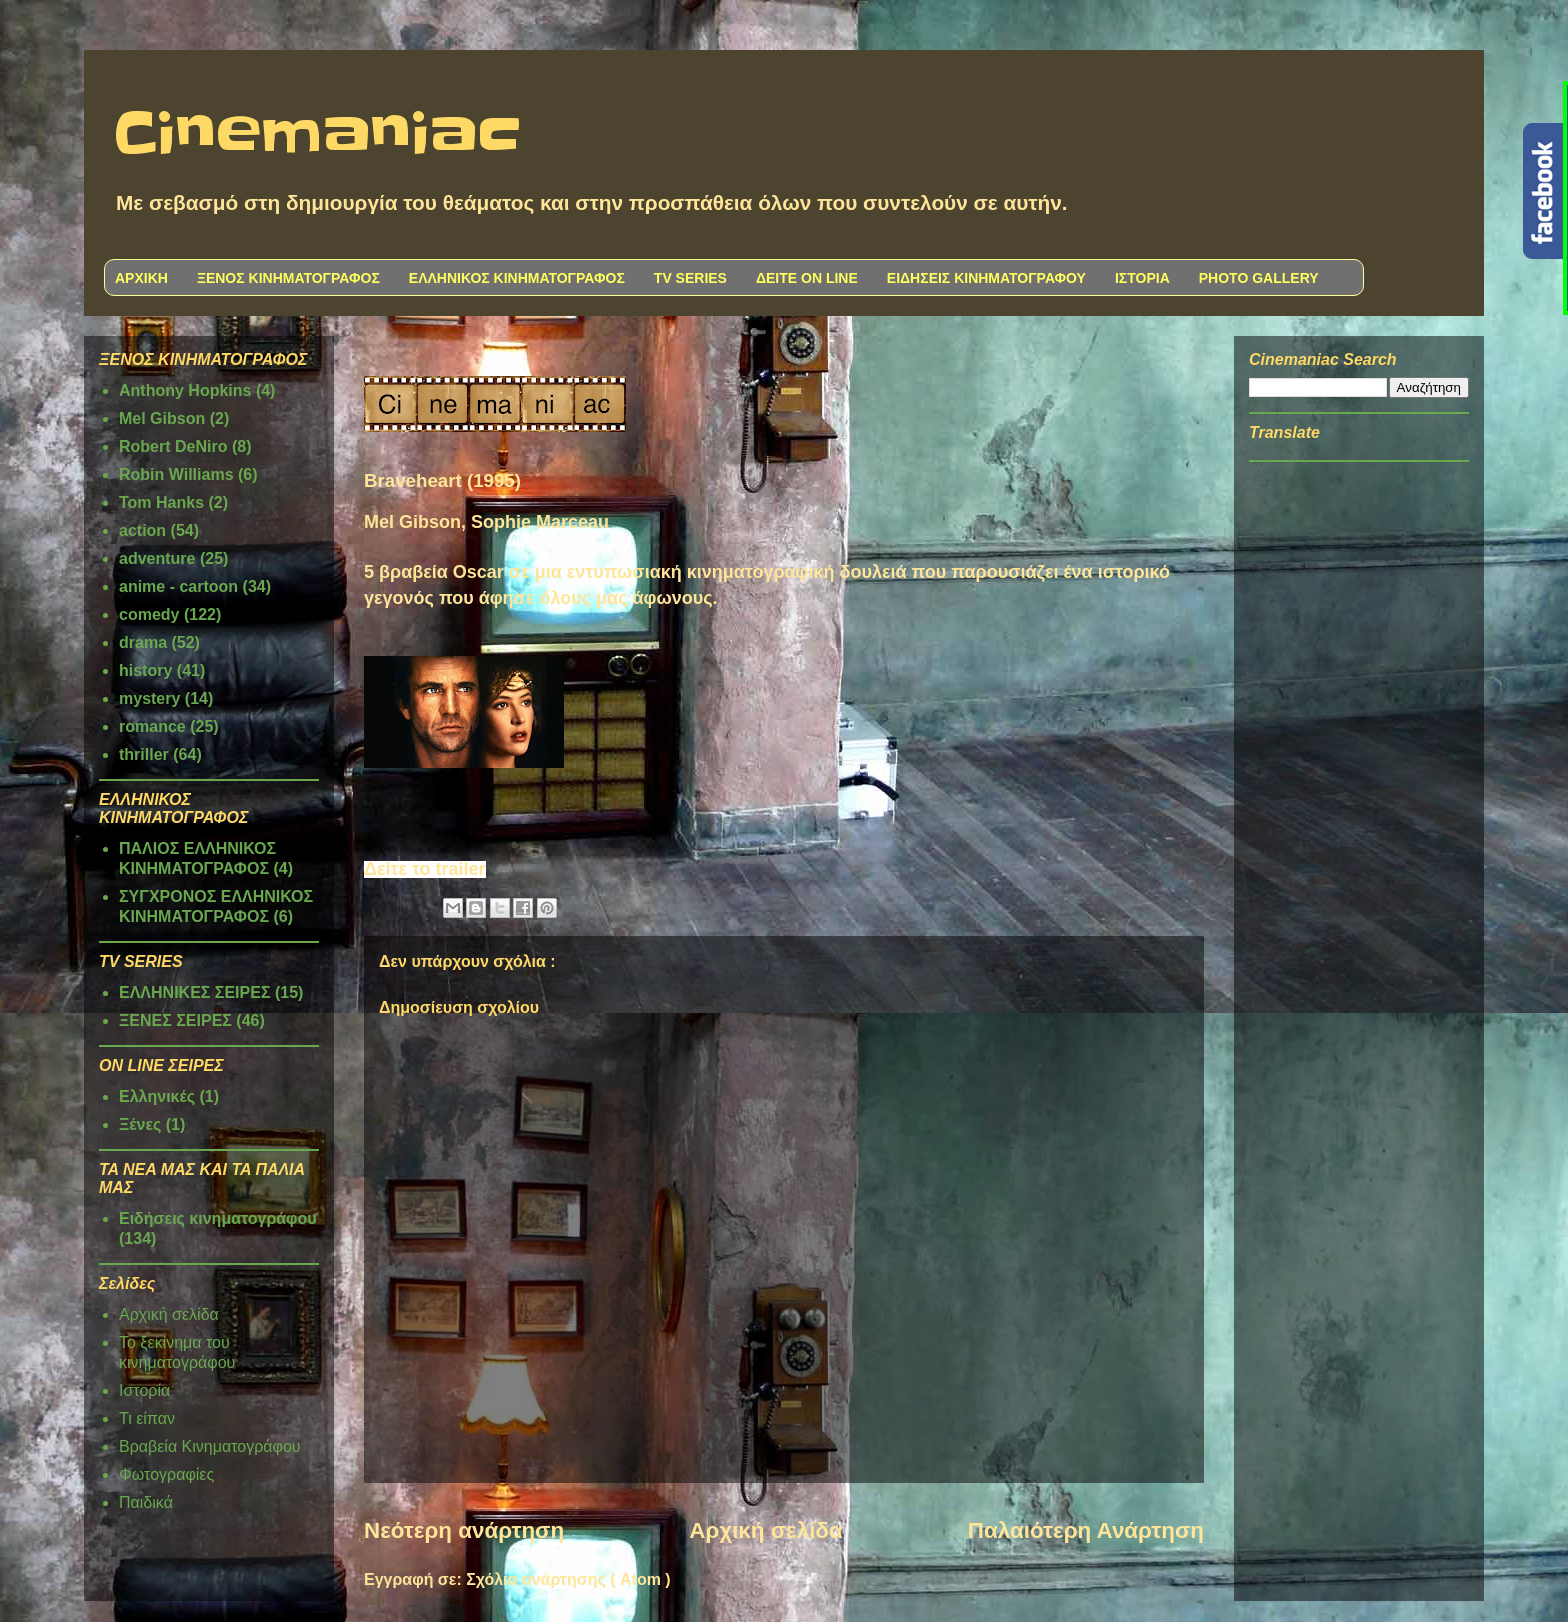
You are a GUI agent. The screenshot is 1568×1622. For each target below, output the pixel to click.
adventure (157, 558)
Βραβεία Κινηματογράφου (210, 1446)
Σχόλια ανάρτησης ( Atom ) (568, 1579)
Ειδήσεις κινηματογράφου (218, 1218)
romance (152, 726)
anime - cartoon (178, 586)
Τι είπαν (147, 1418)
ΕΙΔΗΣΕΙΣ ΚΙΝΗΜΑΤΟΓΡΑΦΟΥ (986, 278)
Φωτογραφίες (166, 1474)
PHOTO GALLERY (1259, 278)
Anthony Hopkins (185, 390)
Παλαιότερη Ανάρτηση (1086, 1530)
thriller (144, 754)
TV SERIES (690, 278)
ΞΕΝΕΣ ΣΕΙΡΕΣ (175, 1020)
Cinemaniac (317, 135)
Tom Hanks (161, 502)
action (142, 530)
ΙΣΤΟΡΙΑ (1142, 278)
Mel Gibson (162, 418)
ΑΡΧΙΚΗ (141, 278)
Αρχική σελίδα (765, 1530)
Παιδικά (146, 1502)
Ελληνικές (157, 1096)
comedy (149, 614)
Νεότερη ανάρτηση (464, 1530)
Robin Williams (176, 474)
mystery (149, 698)
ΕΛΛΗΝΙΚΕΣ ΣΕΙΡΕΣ (195, 992)
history (145, 670)
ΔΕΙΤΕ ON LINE (807, 278)
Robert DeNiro (173, 446)
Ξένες (140, 1124)
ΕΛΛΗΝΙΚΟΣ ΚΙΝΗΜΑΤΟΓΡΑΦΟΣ (517, 278)
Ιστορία (144, 1390)
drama (143, 642)
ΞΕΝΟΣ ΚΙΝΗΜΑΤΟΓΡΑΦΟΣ (288, 278)
